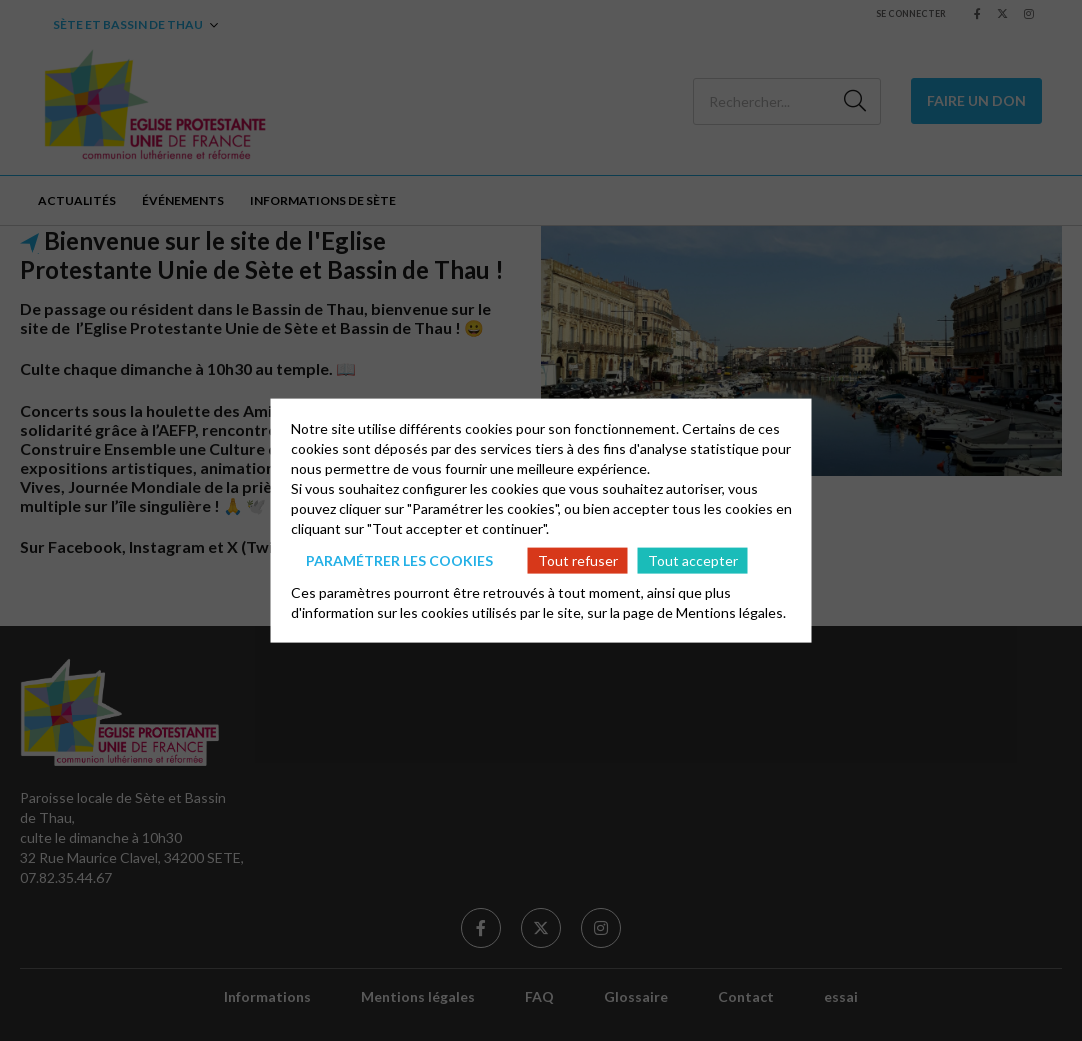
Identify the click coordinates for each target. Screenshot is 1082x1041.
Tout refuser (578, 559)
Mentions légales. (731, 612)
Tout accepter (693, 559)
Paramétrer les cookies (399, 559)
